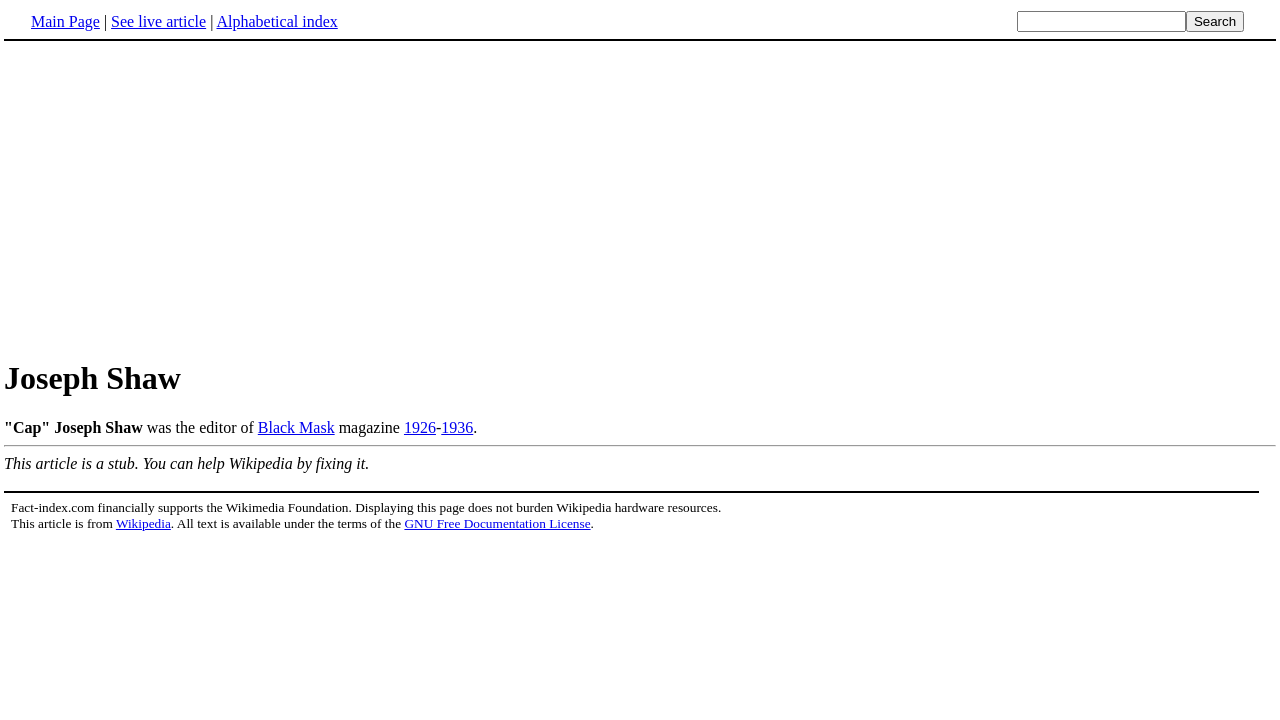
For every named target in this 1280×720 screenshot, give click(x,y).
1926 (420, 427)
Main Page (65, 21)
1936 (457, 427)
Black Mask (296, 427)
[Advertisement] (172, 199)
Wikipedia (143, 523)
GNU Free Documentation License (497, 523)
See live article (158, 21)
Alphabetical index (276, 21)
